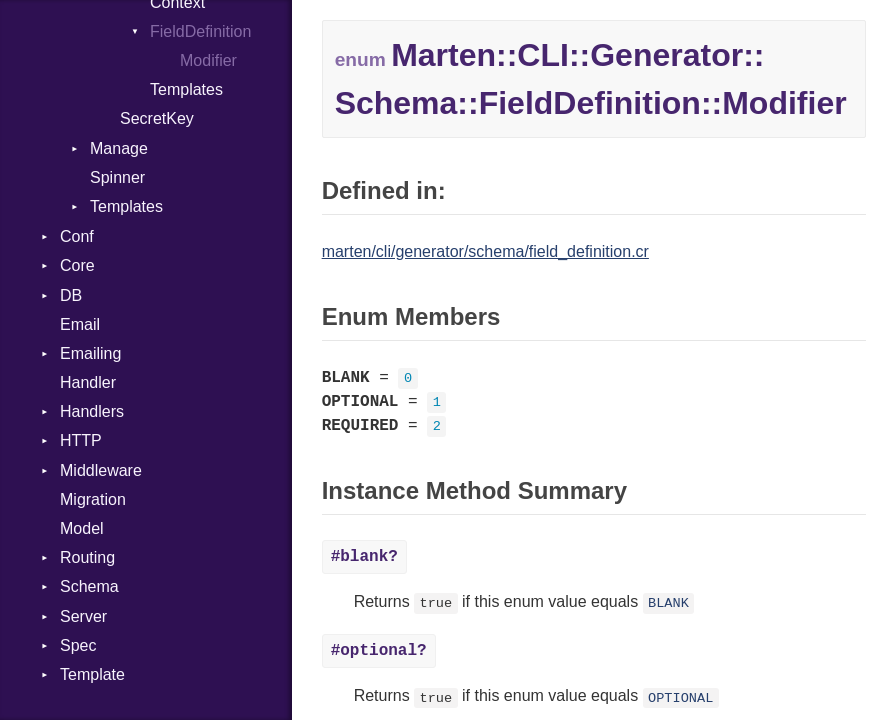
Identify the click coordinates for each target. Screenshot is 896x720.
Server (83, 616)
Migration (93, 499)
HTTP (81, 440)
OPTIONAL (680, 697)
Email (80, 324)
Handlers (92, 411)
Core (77, 265)
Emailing (90, 353)
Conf (77, 236)
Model (82, 528)
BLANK (668, 603)
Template (92, 674)
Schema (89, 586)
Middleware (101, 470)
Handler (88, 382)
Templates (186, 89)
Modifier (208, 60)
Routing (87, 557)
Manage (119, 148)
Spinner (117, 177)
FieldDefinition (200, 31)
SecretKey (157, 118)
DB (71, 295)
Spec (78, 645)
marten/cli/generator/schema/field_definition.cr (485, 251)
